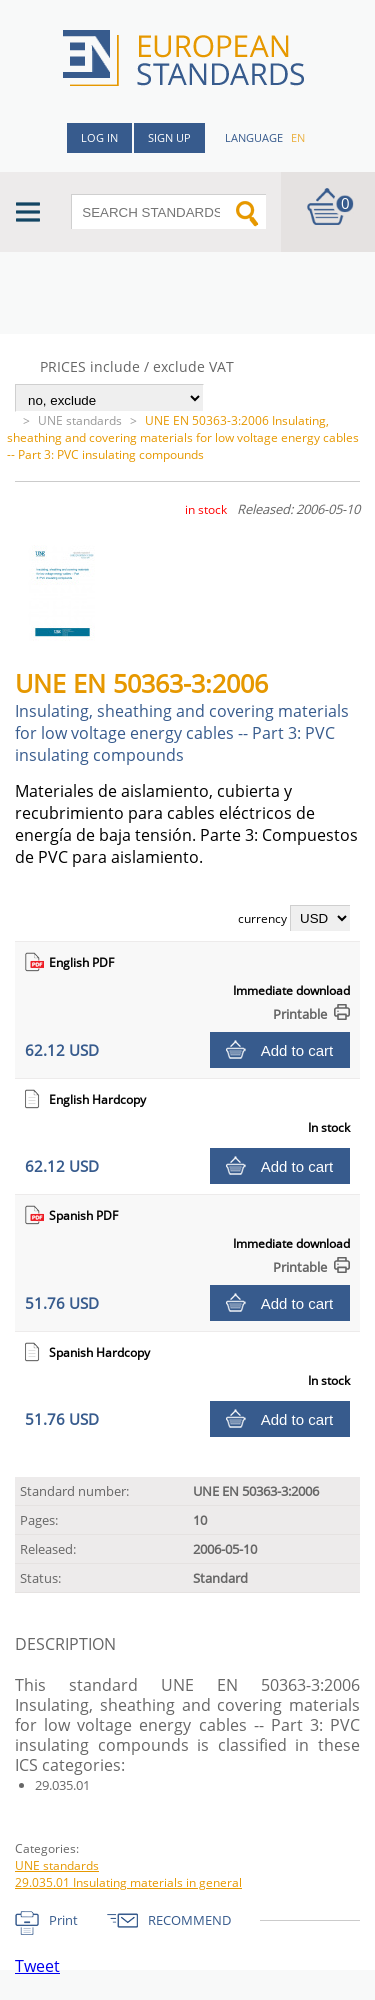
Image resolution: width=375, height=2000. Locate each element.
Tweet (37, 1966)
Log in (99, 137)
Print (63, 1920)
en (298, 137)
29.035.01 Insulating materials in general (128, 1882)
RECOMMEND (189, 1920)
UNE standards (80, 420)
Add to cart (297, 1050)
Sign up (169, 137)
